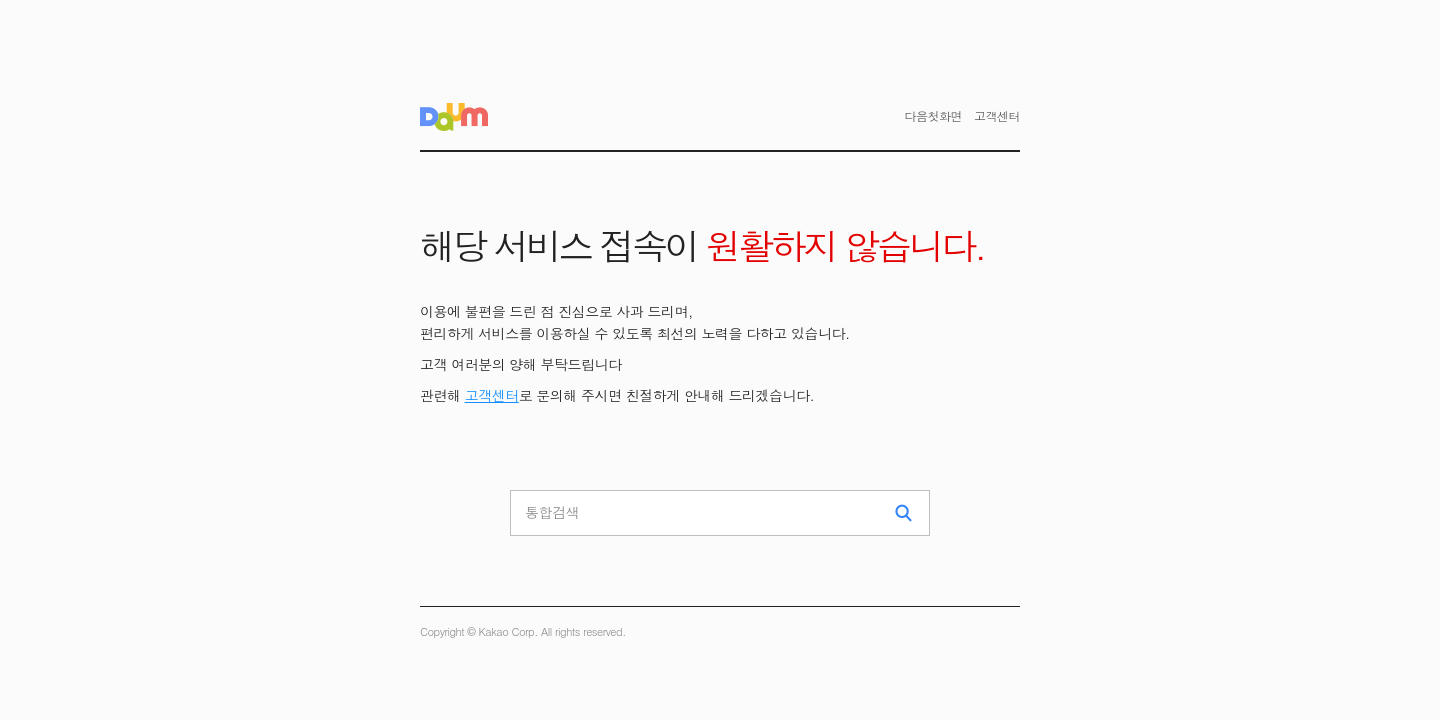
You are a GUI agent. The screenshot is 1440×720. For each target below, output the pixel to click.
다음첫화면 (934, 115)
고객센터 (492, 395)
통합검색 (552, 512)
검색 (904, 513)
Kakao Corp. (508, 631)
